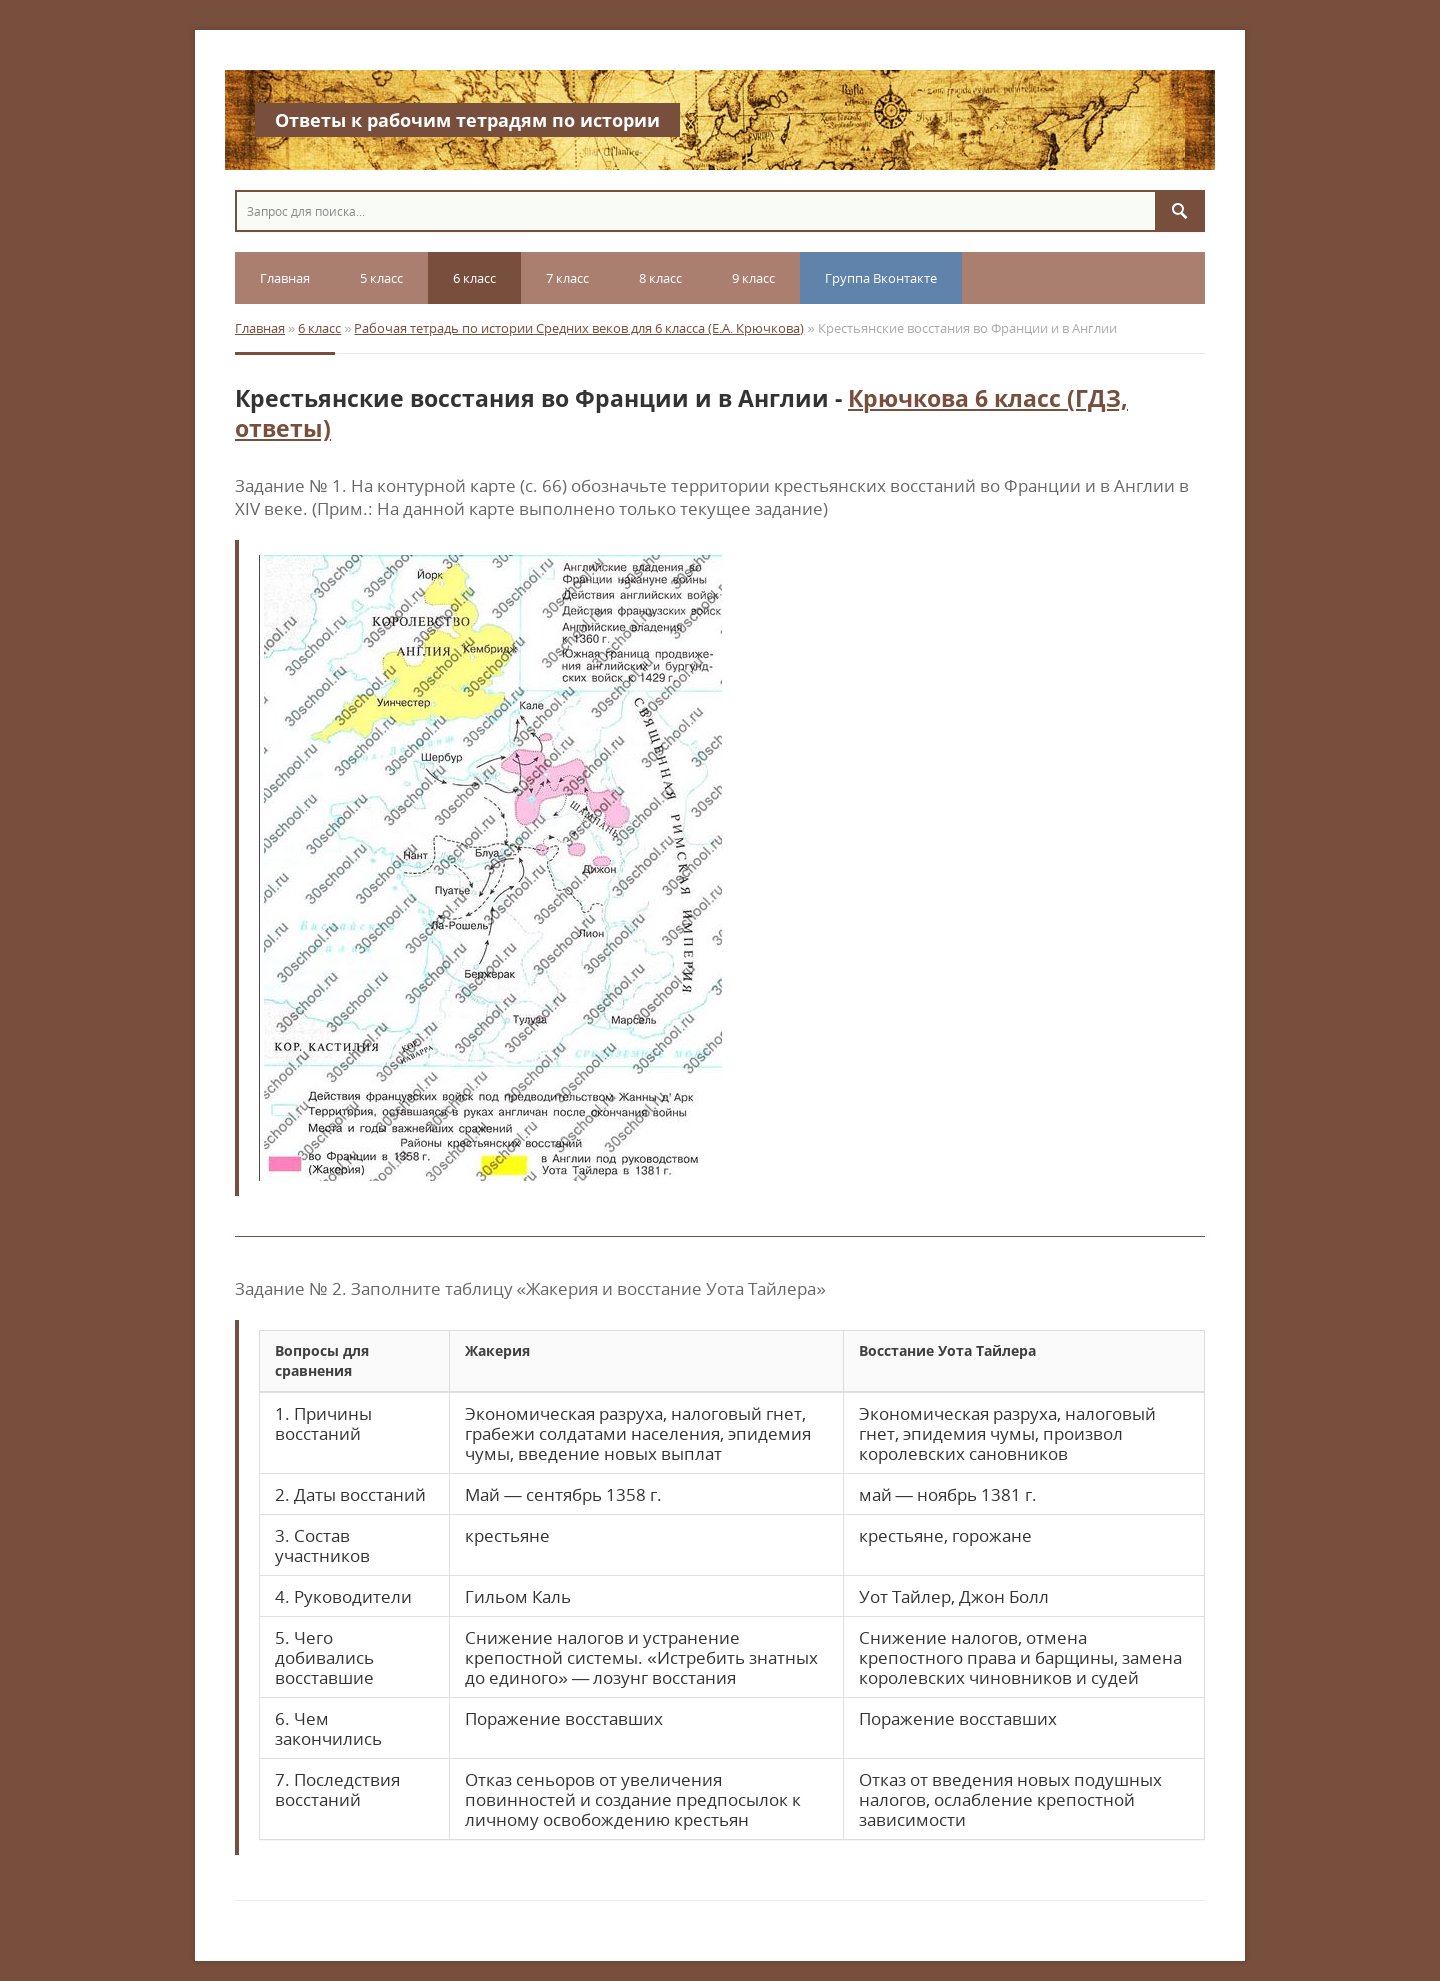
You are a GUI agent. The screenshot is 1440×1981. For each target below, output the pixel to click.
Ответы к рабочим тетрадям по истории (467, 120)
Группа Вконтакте (881, 278)
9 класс (753, 278)
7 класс (567, 278)
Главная (285, 278)
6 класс (474, 278)
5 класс (381, 278)
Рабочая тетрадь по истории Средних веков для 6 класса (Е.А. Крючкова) (579, 328)
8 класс (660, 278)
